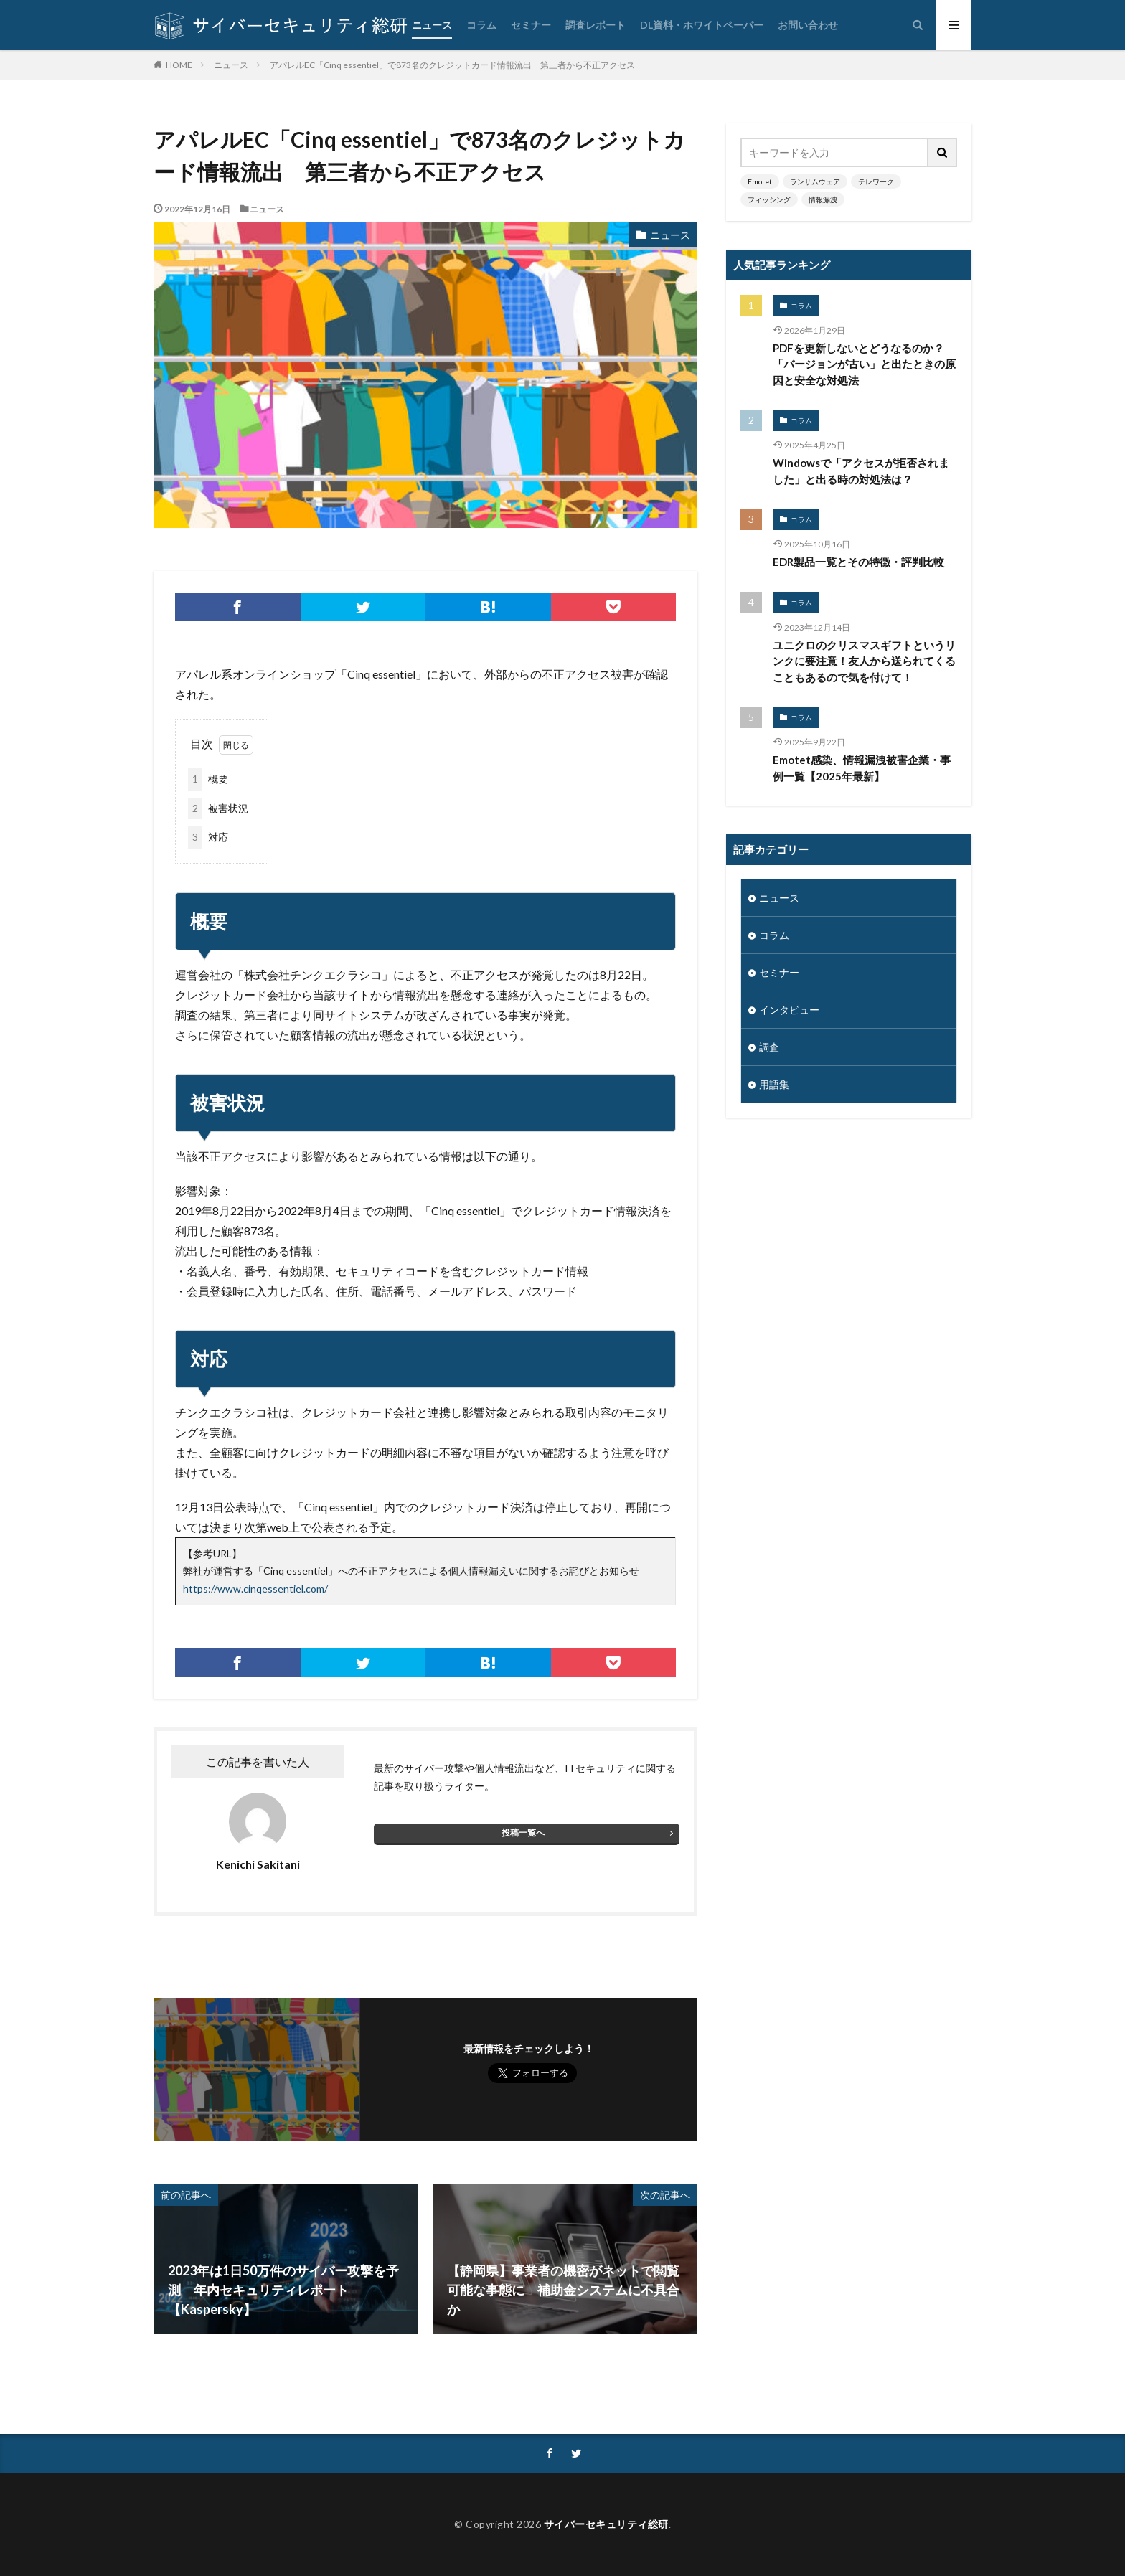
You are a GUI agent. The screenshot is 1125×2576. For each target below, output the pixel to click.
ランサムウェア (815, 181)
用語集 (774, 1084)
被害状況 (218, 809)
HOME (179, 64)
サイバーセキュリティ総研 (606, 2524)
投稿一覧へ (523, 1832)
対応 (208, 837)
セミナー (531, 25)
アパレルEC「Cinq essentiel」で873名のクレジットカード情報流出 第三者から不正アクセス (452, 65)
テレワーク (876, 181)
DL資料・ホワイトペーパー (701, 25)
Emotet (760, 181)
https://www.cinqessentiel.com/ (255, 1588)
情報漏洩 (823, 199)
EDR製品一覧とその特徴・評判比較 (858, 561)
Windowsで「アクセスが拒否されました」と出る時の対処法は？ (861, 471)
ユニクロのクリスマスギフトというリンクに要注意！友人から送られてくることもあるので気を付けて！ (864, 661)
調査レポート (595, 25)
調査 (769, 1047)
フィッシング (769, 199)
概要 (208, 779)
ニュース (432, 25)
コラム (481, 25)
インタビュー (789, 1010)
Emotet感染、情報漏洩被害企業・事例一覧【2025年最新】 (862, 768)
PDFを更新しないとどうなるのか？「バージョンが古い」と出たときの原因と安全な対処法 (864, 364)
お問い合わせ (808, 25)
